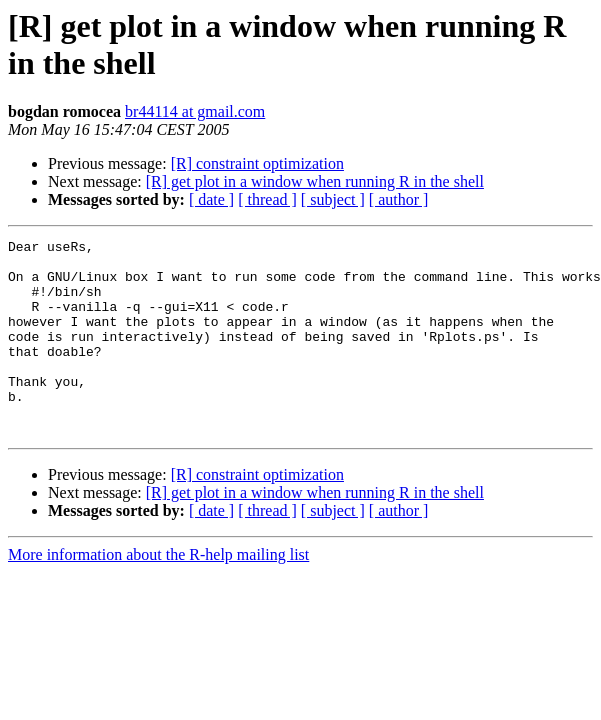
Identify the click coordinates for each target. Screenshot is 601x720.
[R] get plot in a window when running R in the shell (315, 181)
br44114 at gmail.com (195, 111)
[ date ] (211, 199)
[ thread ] (267, 199)
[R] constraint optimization (257, 163)
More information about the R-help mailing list (158, 593)
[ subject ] (333, 199)
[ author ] (399, 199)
